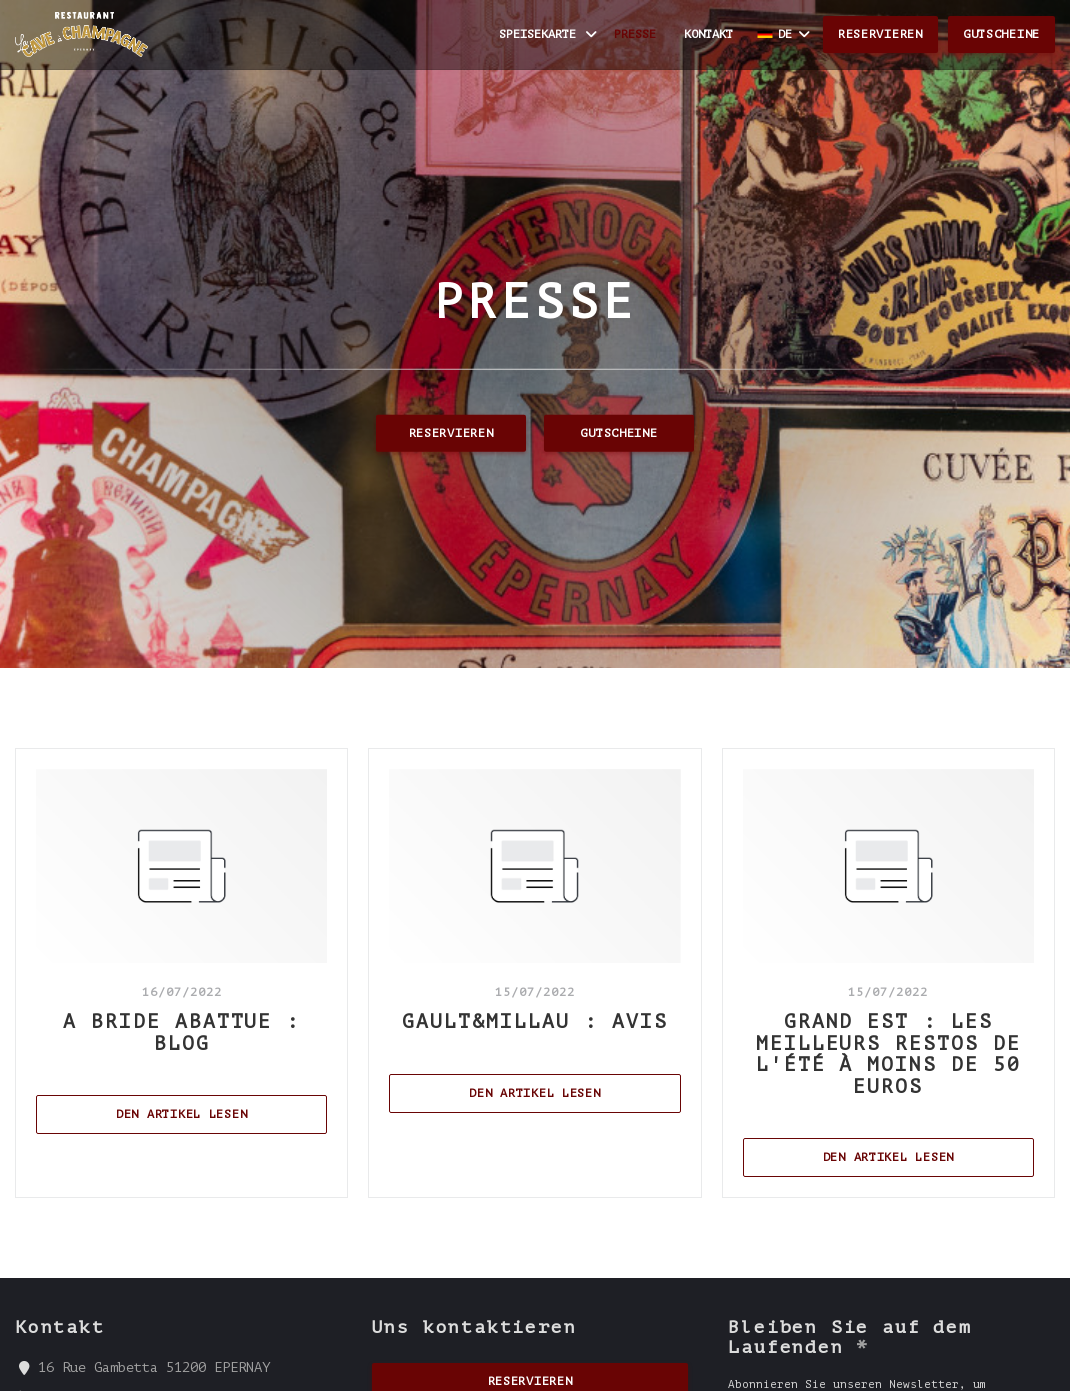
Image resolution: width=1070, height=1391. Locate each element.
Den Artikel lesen (221, 1113)
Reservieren (880, 34)
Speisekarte (549, 34)
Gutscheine (1001, 34)
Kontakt (708, 34)
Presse (635, 34)
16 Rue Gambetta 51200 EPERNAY (154, 1366)
